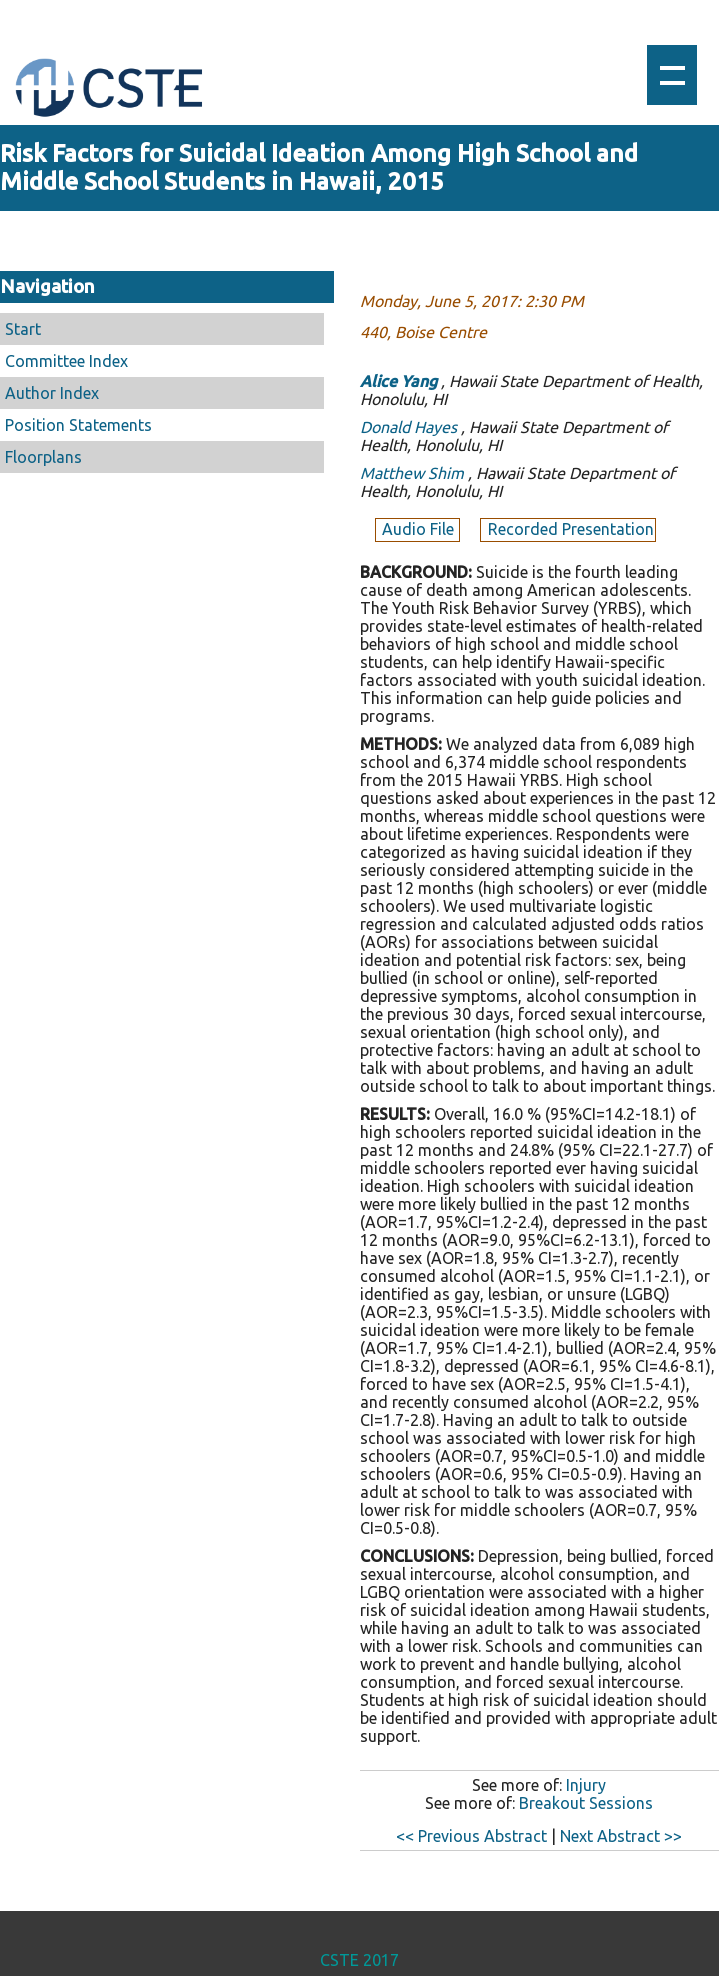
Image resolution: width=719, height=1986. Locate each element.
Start (23, 329)
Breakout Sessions (586, 1803)
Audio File (420, 529)
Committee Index (66, 361)
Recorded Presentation (571, 529)
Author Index (52, 393)
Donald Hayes (408, 427)
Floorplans (43, 457)
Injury (586, 1785)
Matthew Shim (412, 473)
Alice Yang (398, 381)
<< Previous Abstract (471, 1836)
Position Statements (78, 425)
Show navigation (672, 75)
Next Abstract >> (621, 1836)
